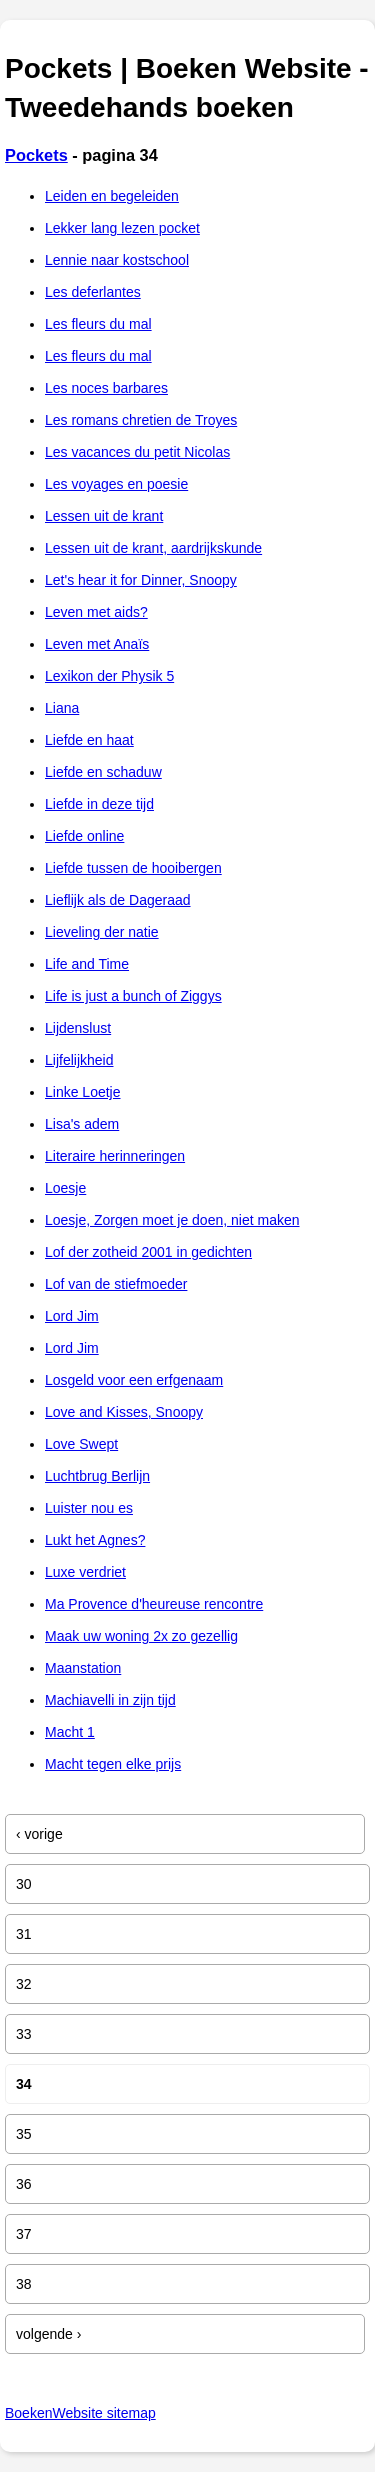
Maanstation (83, 1668)
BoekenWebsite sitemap (80, 2413)
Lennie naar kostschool (117, 260)
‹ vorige (39, 1834)
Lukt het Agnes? (95, 1540)
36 (24, 2184)
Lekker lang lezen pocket (122, 228)
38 (24, 2284)
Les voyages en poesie (116, 484)
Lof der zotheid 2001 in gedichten (148, 1252)
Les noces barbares (106, 388)
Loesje (65, 1188)
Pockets (36, 155)
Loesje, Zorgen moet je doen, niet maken (172, 1220)
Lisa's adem (82, 1124)
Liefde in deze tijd (99, 804)
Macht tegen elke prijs (113, 1764)
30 (24, 1884)
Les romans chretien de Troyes (141, 420)
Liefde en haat (89, 740)
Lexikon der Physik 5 (109, 676)
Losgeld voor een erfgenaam (134, 1380)
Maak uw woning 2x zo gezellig (141, 1636)
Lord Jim (72, 1316)
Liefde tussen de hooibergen (133, 868)
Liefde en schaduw (103, 772)
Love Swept (81, 1444)
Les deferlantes (93, 292)
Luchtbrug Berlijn (97, 1476)
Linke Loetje (83, 1092)
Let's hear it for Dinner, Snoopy (141, 580)
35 (24, 2134)
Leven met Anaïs (97, 644)
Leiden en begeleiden (112, 196)
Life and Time (87, 964)
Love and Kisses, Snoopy (124, 1412)
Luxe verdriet (85, 1572)
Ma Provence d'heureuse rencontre (154, 1604)
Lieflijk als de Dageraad (118, 900)
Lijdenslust (78, 1028)
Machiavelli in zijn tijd (110, 1700)
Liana (62, 708)
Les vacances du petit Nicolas (137, 452)
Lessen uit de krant (104, 516)
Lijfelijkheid (79, 1060)
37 (24, 2234)
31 (24, 1934)
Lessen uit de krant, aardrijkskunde (153, 548)
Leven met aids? (96, 612)
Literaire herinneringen (115, 1156)
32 (24, 1984)
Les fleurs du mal (98, 324)
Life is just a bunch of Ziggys (133, 996)
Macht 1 (70, 1732)
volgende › (48, 2334)
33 (24, 2034)
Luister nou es (89, 1508)
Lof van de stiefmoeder (116, 1284)
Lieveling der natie (102, 932)
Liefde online (84, 836)
